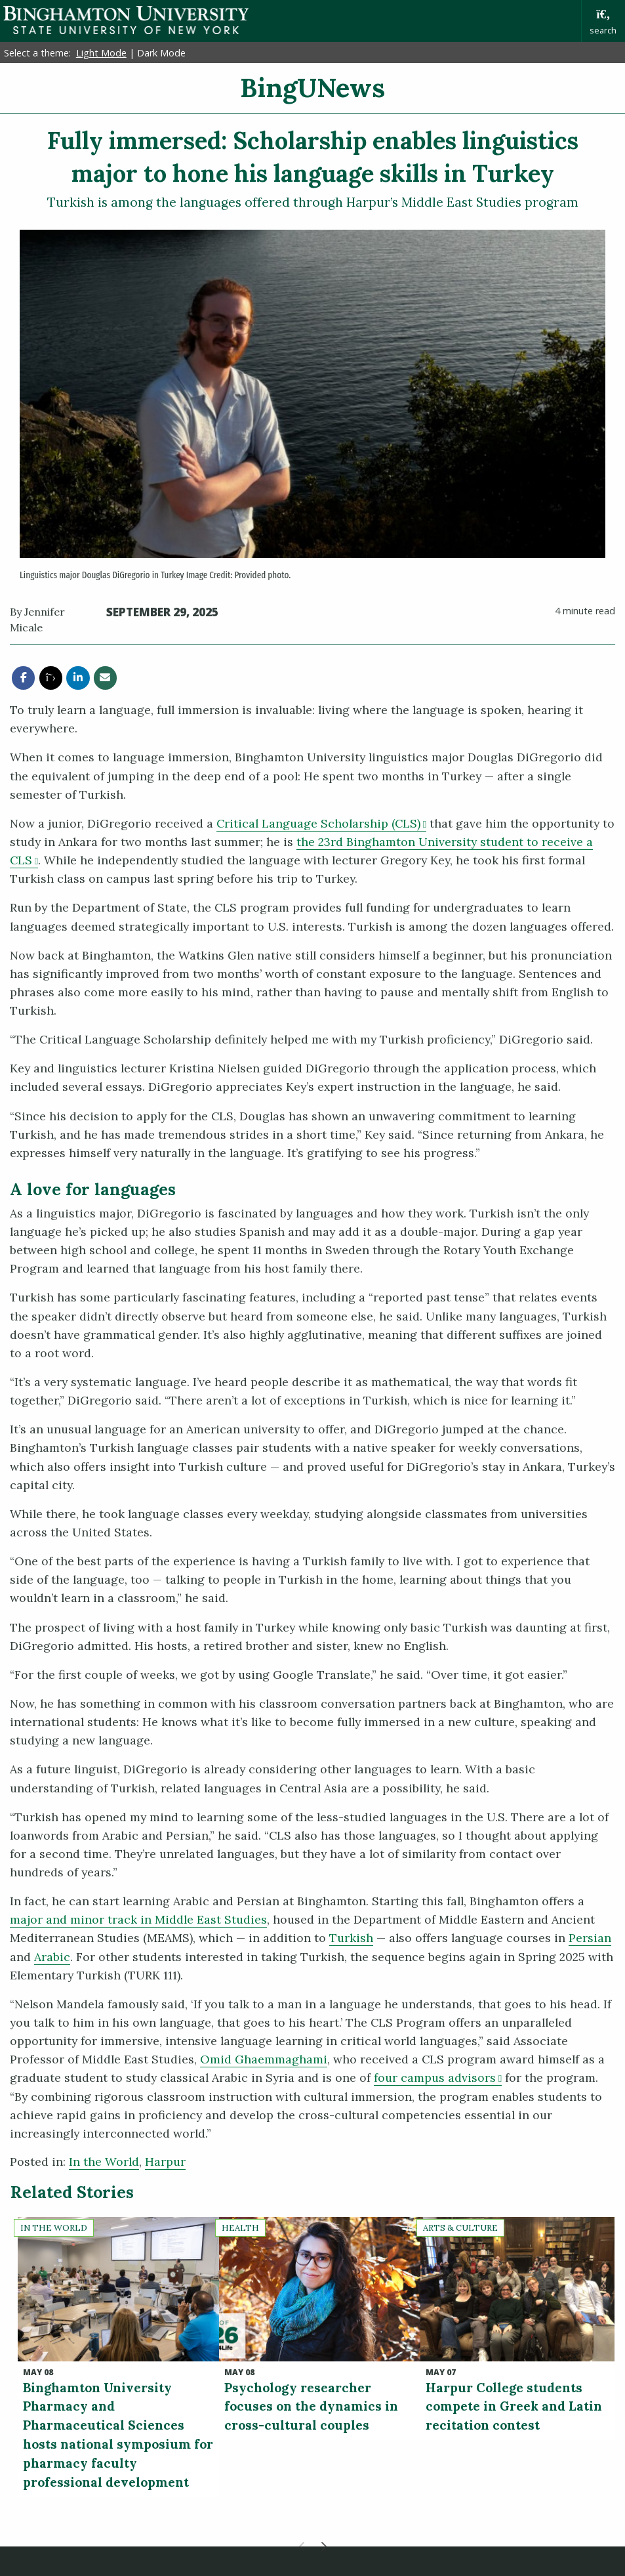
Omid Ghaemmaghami (263, 2059)
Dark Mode (161, 53)
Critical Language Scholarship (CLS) (321, 823)
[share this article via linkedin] (77, 677)
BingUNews (312, 87)
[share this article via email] (105, 677)
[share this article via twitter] (50, 677)
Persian (590, 1937)
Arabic (52, 1956)
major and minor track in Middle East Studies (138, 1919)
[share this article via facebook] (23, 677)
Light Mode (101, 53)
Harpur (165, 2161)
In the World (104, 2161)
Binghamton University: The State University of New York (126, 20)
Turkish (351, 1937)
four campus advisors (438, 2077)
